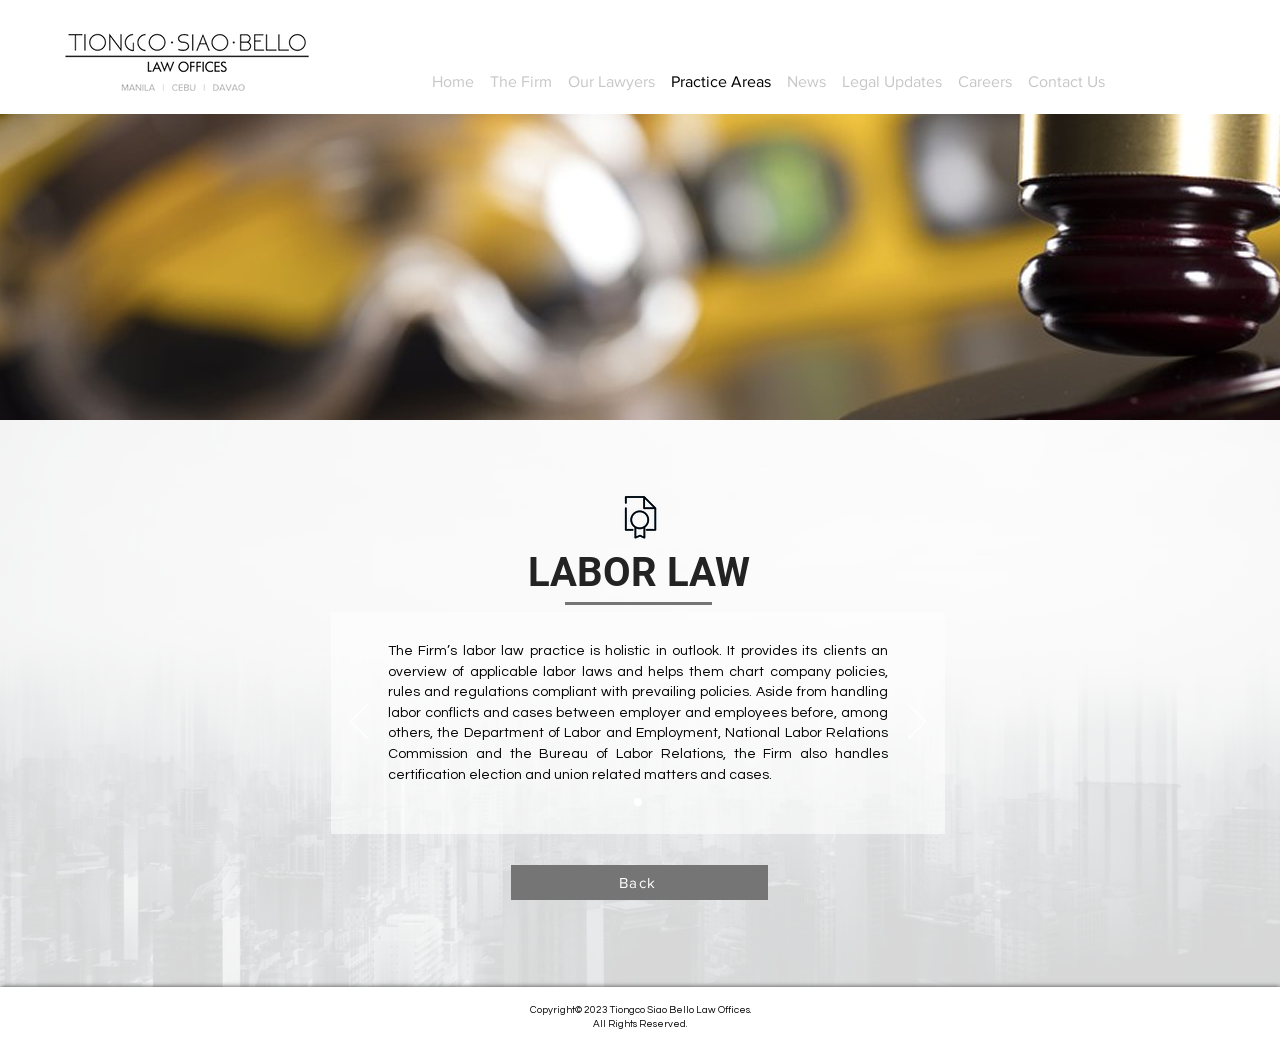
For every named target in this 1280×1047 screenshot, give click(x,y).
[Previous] (359, 723)
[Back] (639, 882)
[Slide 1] (638, 802)
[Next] (917, 723)
